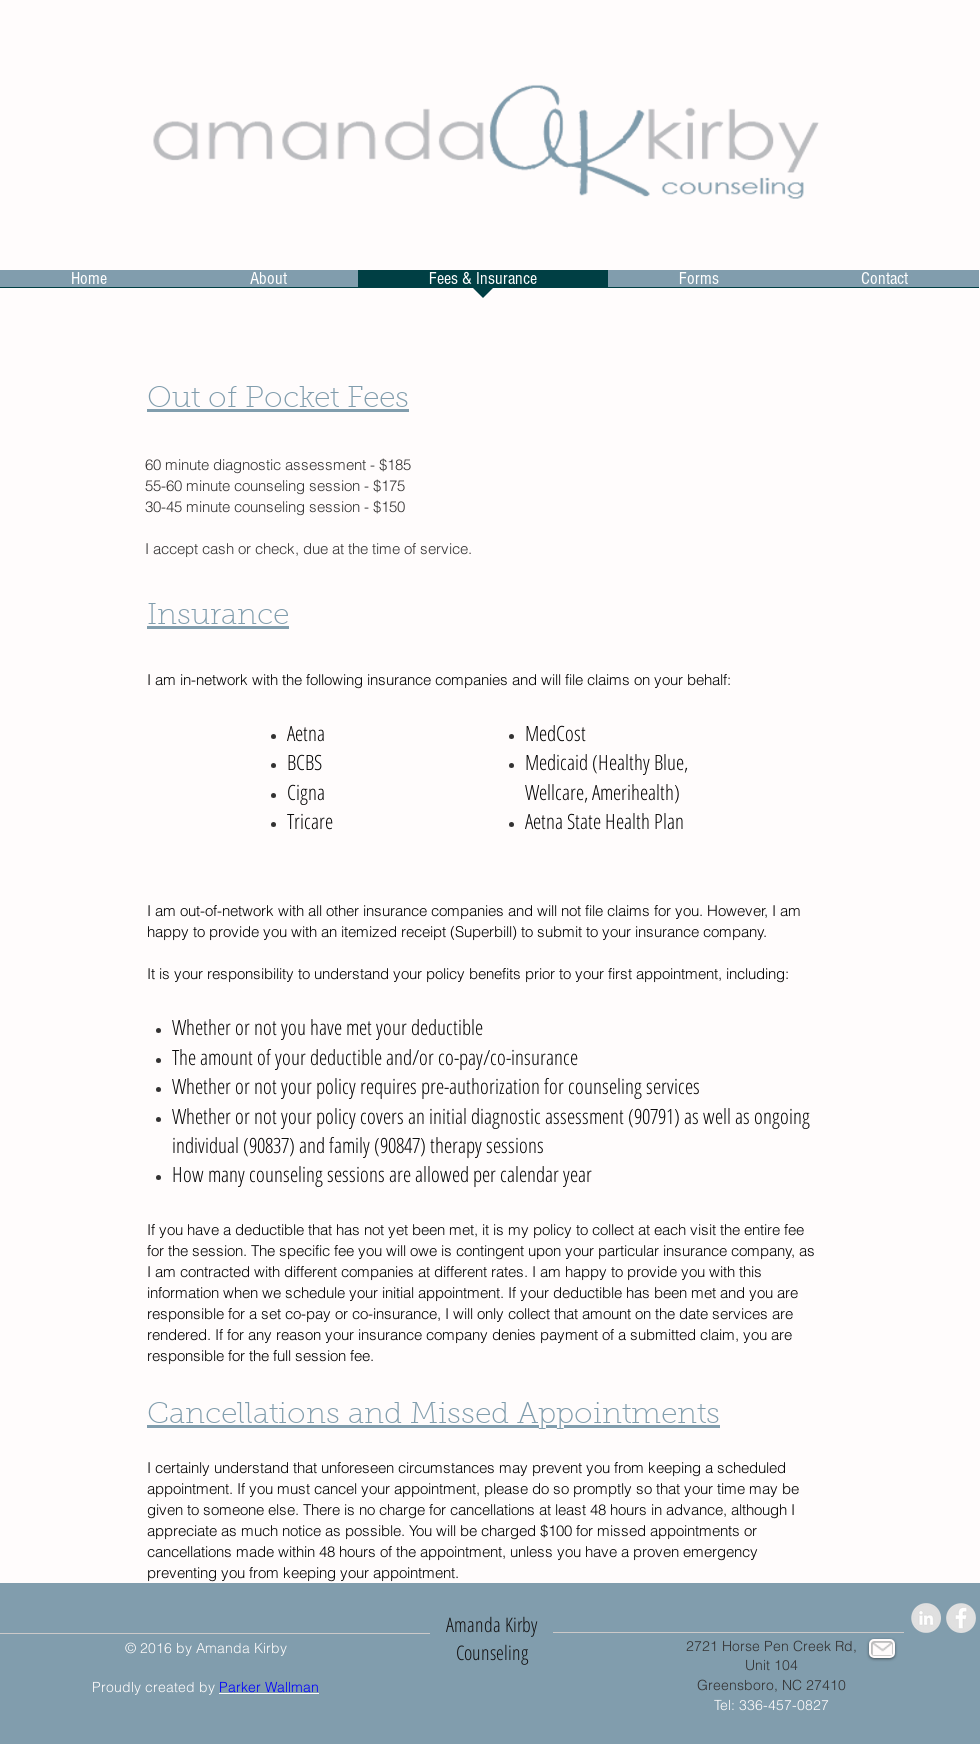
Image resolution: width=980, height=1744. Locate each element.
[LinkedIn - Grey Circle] (926, 1618)
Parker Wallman (269, 1687)
